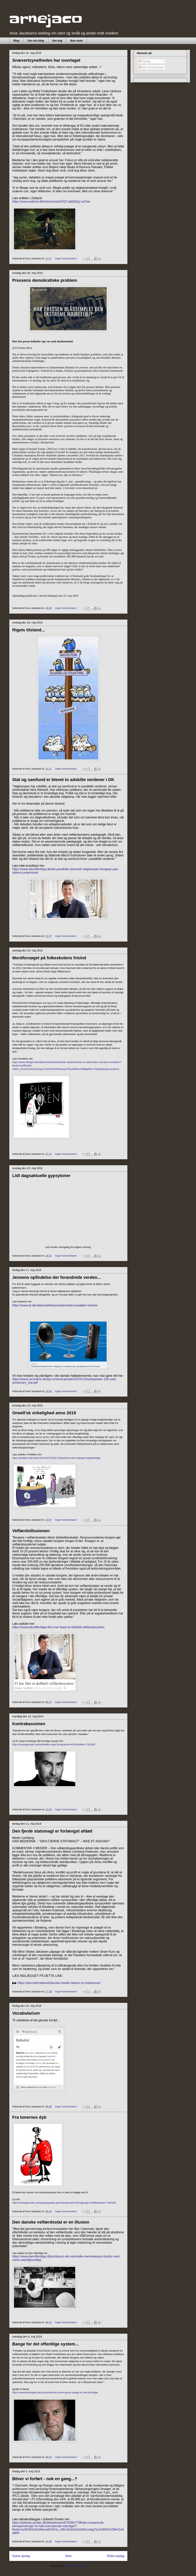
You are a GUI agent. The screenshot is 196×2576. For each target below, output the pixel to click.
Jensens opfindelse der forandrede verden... (56, 1277)
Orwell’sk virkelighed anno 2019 (44, 1412)
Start (68, 2556)
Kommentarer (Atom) (75, 2565)
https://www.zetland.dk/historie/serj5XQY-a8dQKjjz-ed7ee (51, 201)
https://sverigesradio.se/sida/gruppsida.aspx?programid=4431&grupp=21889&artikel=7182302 (64, 2202)
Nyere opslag (21, 2556)
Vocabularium (26, 2013)
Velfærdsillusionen (31, 1530)
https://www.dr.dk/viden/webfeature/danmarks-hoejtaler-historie (55, 1305)
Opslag (144, 61)
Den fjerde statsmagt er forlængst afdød (52, 1831)
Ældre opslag (115, 2556)
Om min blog (36, 40)
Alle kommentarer (151, 67)
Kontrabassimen (28, 1723)
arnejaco (45, 19)
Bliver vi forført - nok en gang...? (44, 2478)
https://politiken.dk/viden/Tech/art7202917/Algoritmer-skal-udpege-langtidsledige (56, 1457)
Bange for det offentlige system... (45, 2344)
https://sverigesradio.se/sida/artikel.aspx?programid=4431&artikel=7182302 (53, 1744)
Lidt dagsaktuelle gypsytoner (41, 1175)
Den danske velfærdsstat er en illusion (50, 2222)
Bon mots (76, 40)
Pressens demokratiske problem (44, 280)
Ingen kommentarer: (66, 258)
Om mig (57, 40)
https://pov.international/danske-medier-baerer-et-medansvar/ (59, 1983)
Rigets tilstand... (28, 630)
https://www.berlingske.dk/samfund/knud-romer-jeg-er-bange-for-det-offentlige (55, 2392)
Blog (16, 40)
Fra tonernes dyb (29, 2117)
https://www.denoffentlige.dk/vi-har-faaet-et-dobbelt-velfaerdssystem (58, 1627)
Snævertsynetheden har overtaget (46, 60)
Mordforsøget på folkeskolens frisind (49, 957)
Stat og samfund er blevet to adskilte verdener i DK (63, 779)
